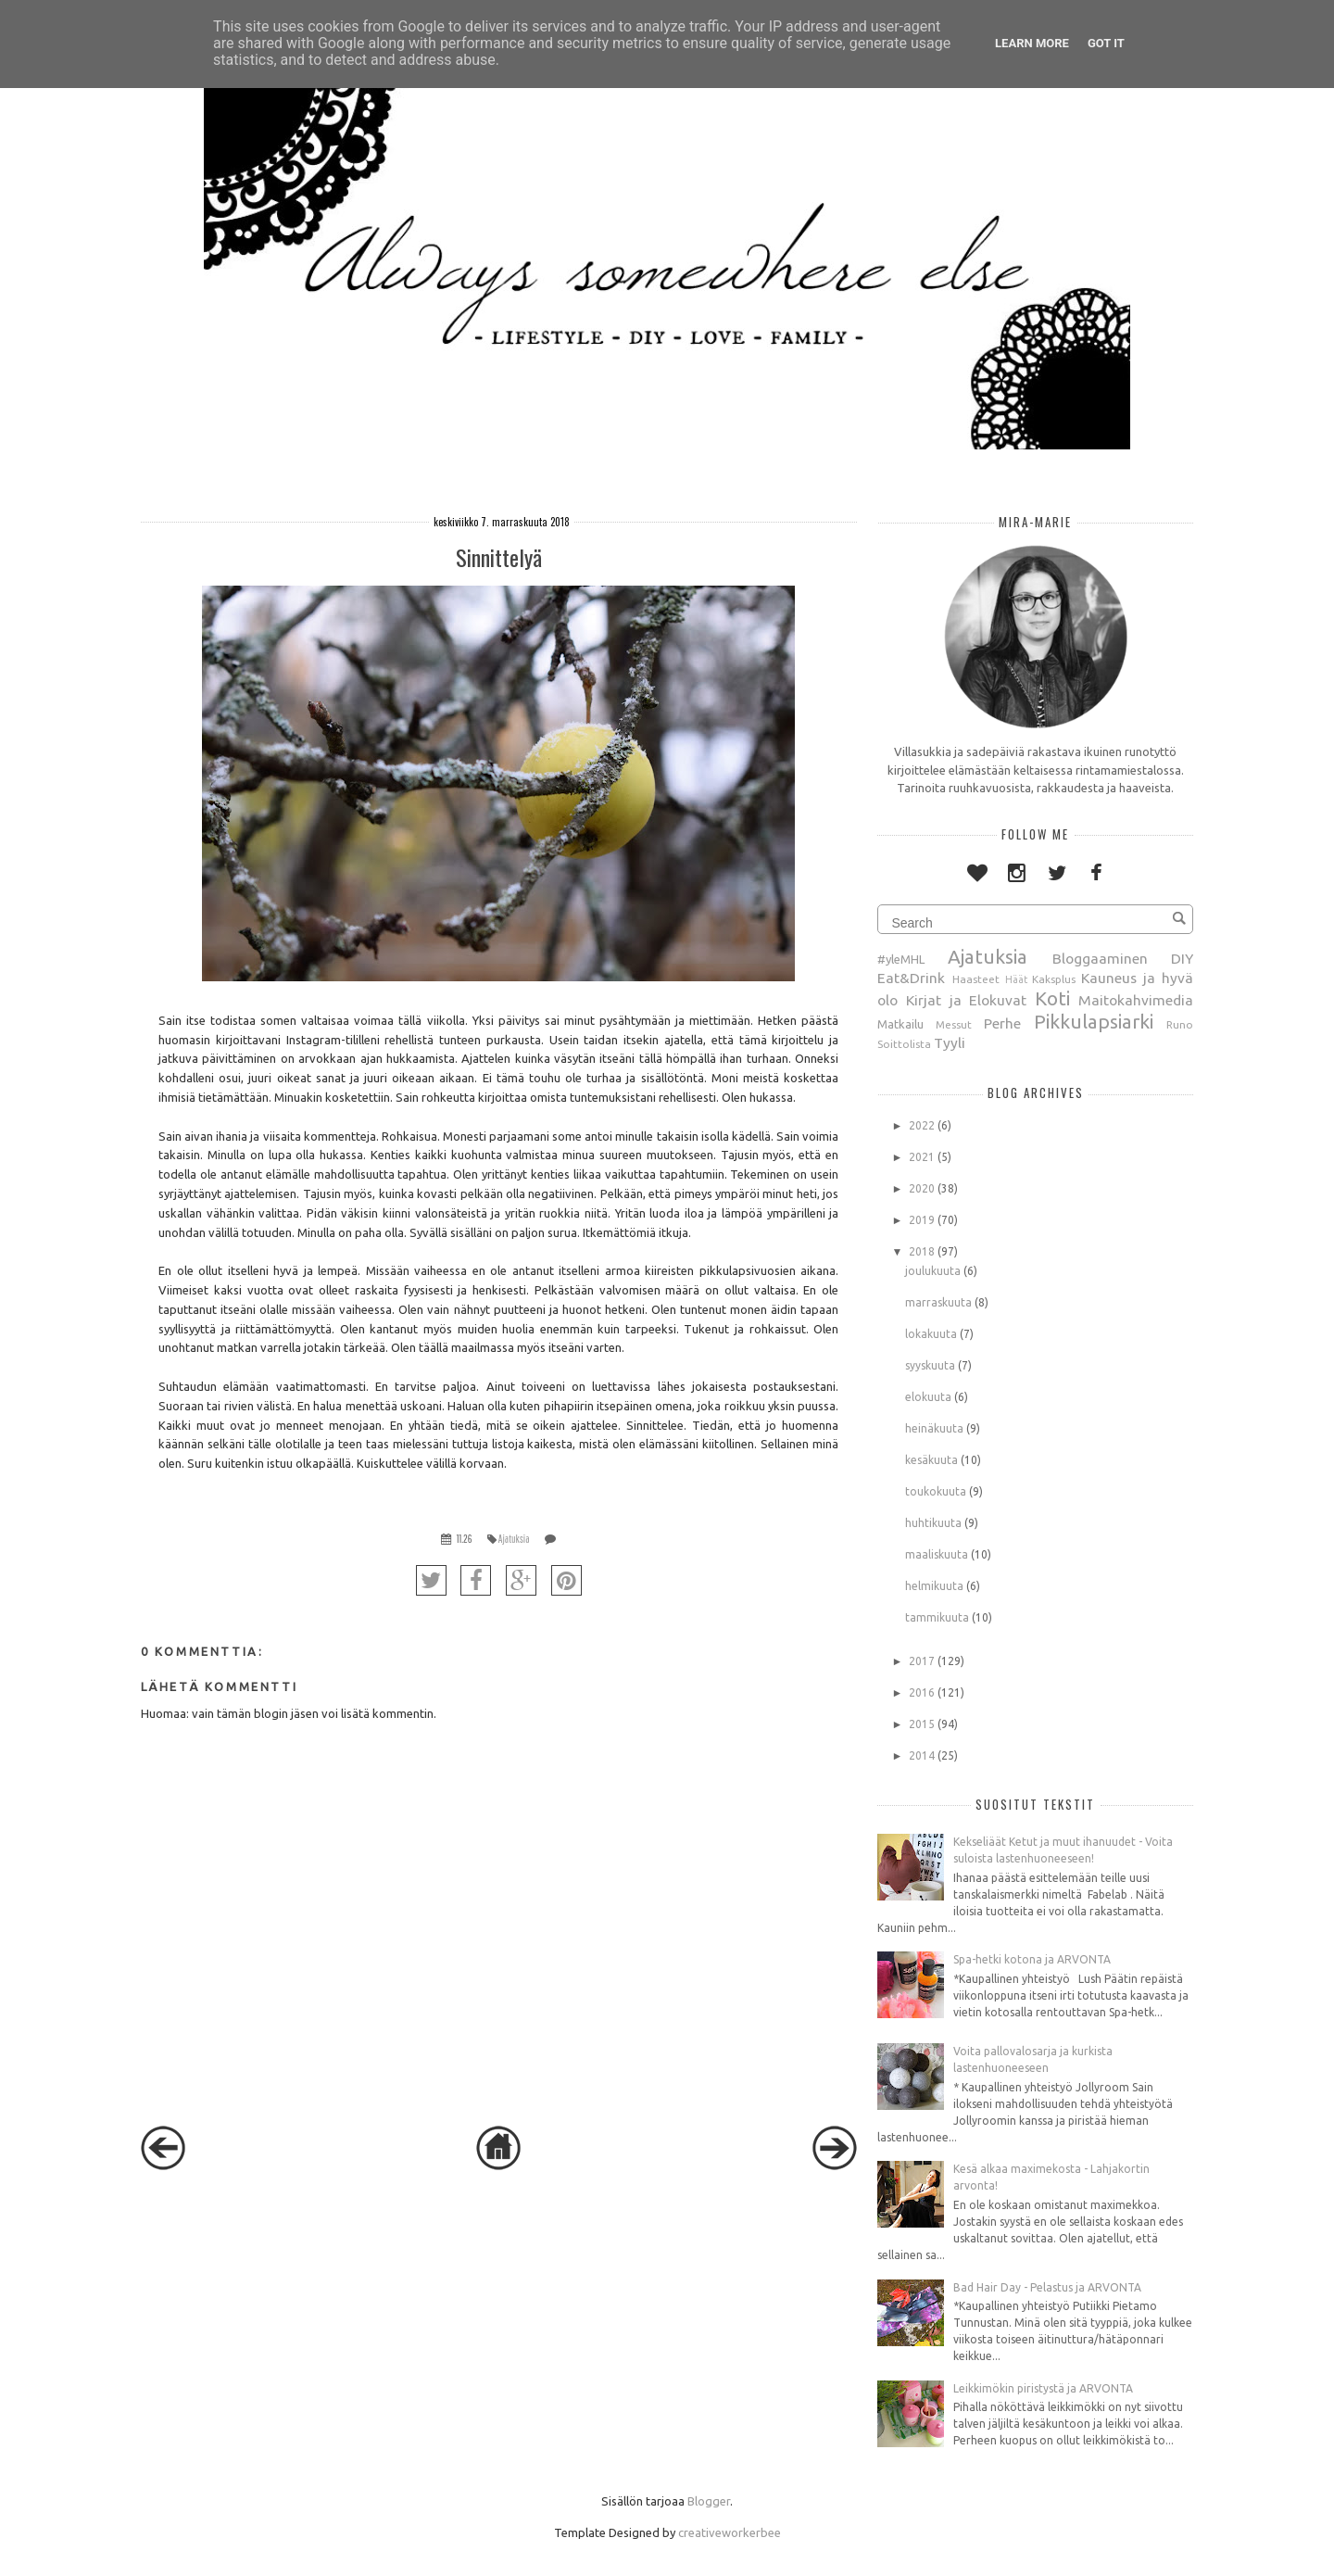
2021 (922, 1157)
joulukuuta (933, 1271)
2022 (922, 1125)
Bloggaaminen (1100, 958)
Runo (1179, 1024)
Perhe (1002, 1023)
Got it (1106, 43)
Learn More (1032, 43)
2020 (922, 1188)
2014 (922, 1755)
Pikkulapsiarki (1093, 1021)
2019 (922, 1220)
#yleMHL (901, 959)
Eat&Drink (911, 977)
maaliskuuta (936, 1554)
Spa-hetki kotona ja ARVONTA (1032, 1959)
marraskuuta (938, 1302)
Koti (1052, 998)
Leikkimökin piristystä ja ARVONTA (1043, 2388)
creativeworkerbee (729, 2532)
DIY (1182, 958)
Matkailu (900, 1023)
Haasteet (976, 979)
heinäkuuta (934, 1428)
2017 (922, 1661)
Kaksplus (1054, 979)
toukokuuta (935, 1491)
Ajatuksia (514, 1539)
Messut (954, 1024)
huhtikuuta (933, 1523)
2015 (922, 1724)
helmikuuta (934, 1586)
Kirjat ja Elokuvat (966, 999)
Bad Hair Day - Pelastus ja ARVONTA (1047, 2287)
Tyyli (949, 1042)
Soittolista (904, 1044)
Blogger (708, 2500)
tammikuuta (937, 1617)
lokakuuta (931, 1334)
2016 (922, 1692)
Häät (1016, 979)
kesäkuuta (931, 1460)
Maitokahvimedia (1135, 999)
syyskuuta (930, 1365)
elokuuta (928, 1397)
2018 (922, 1251)
